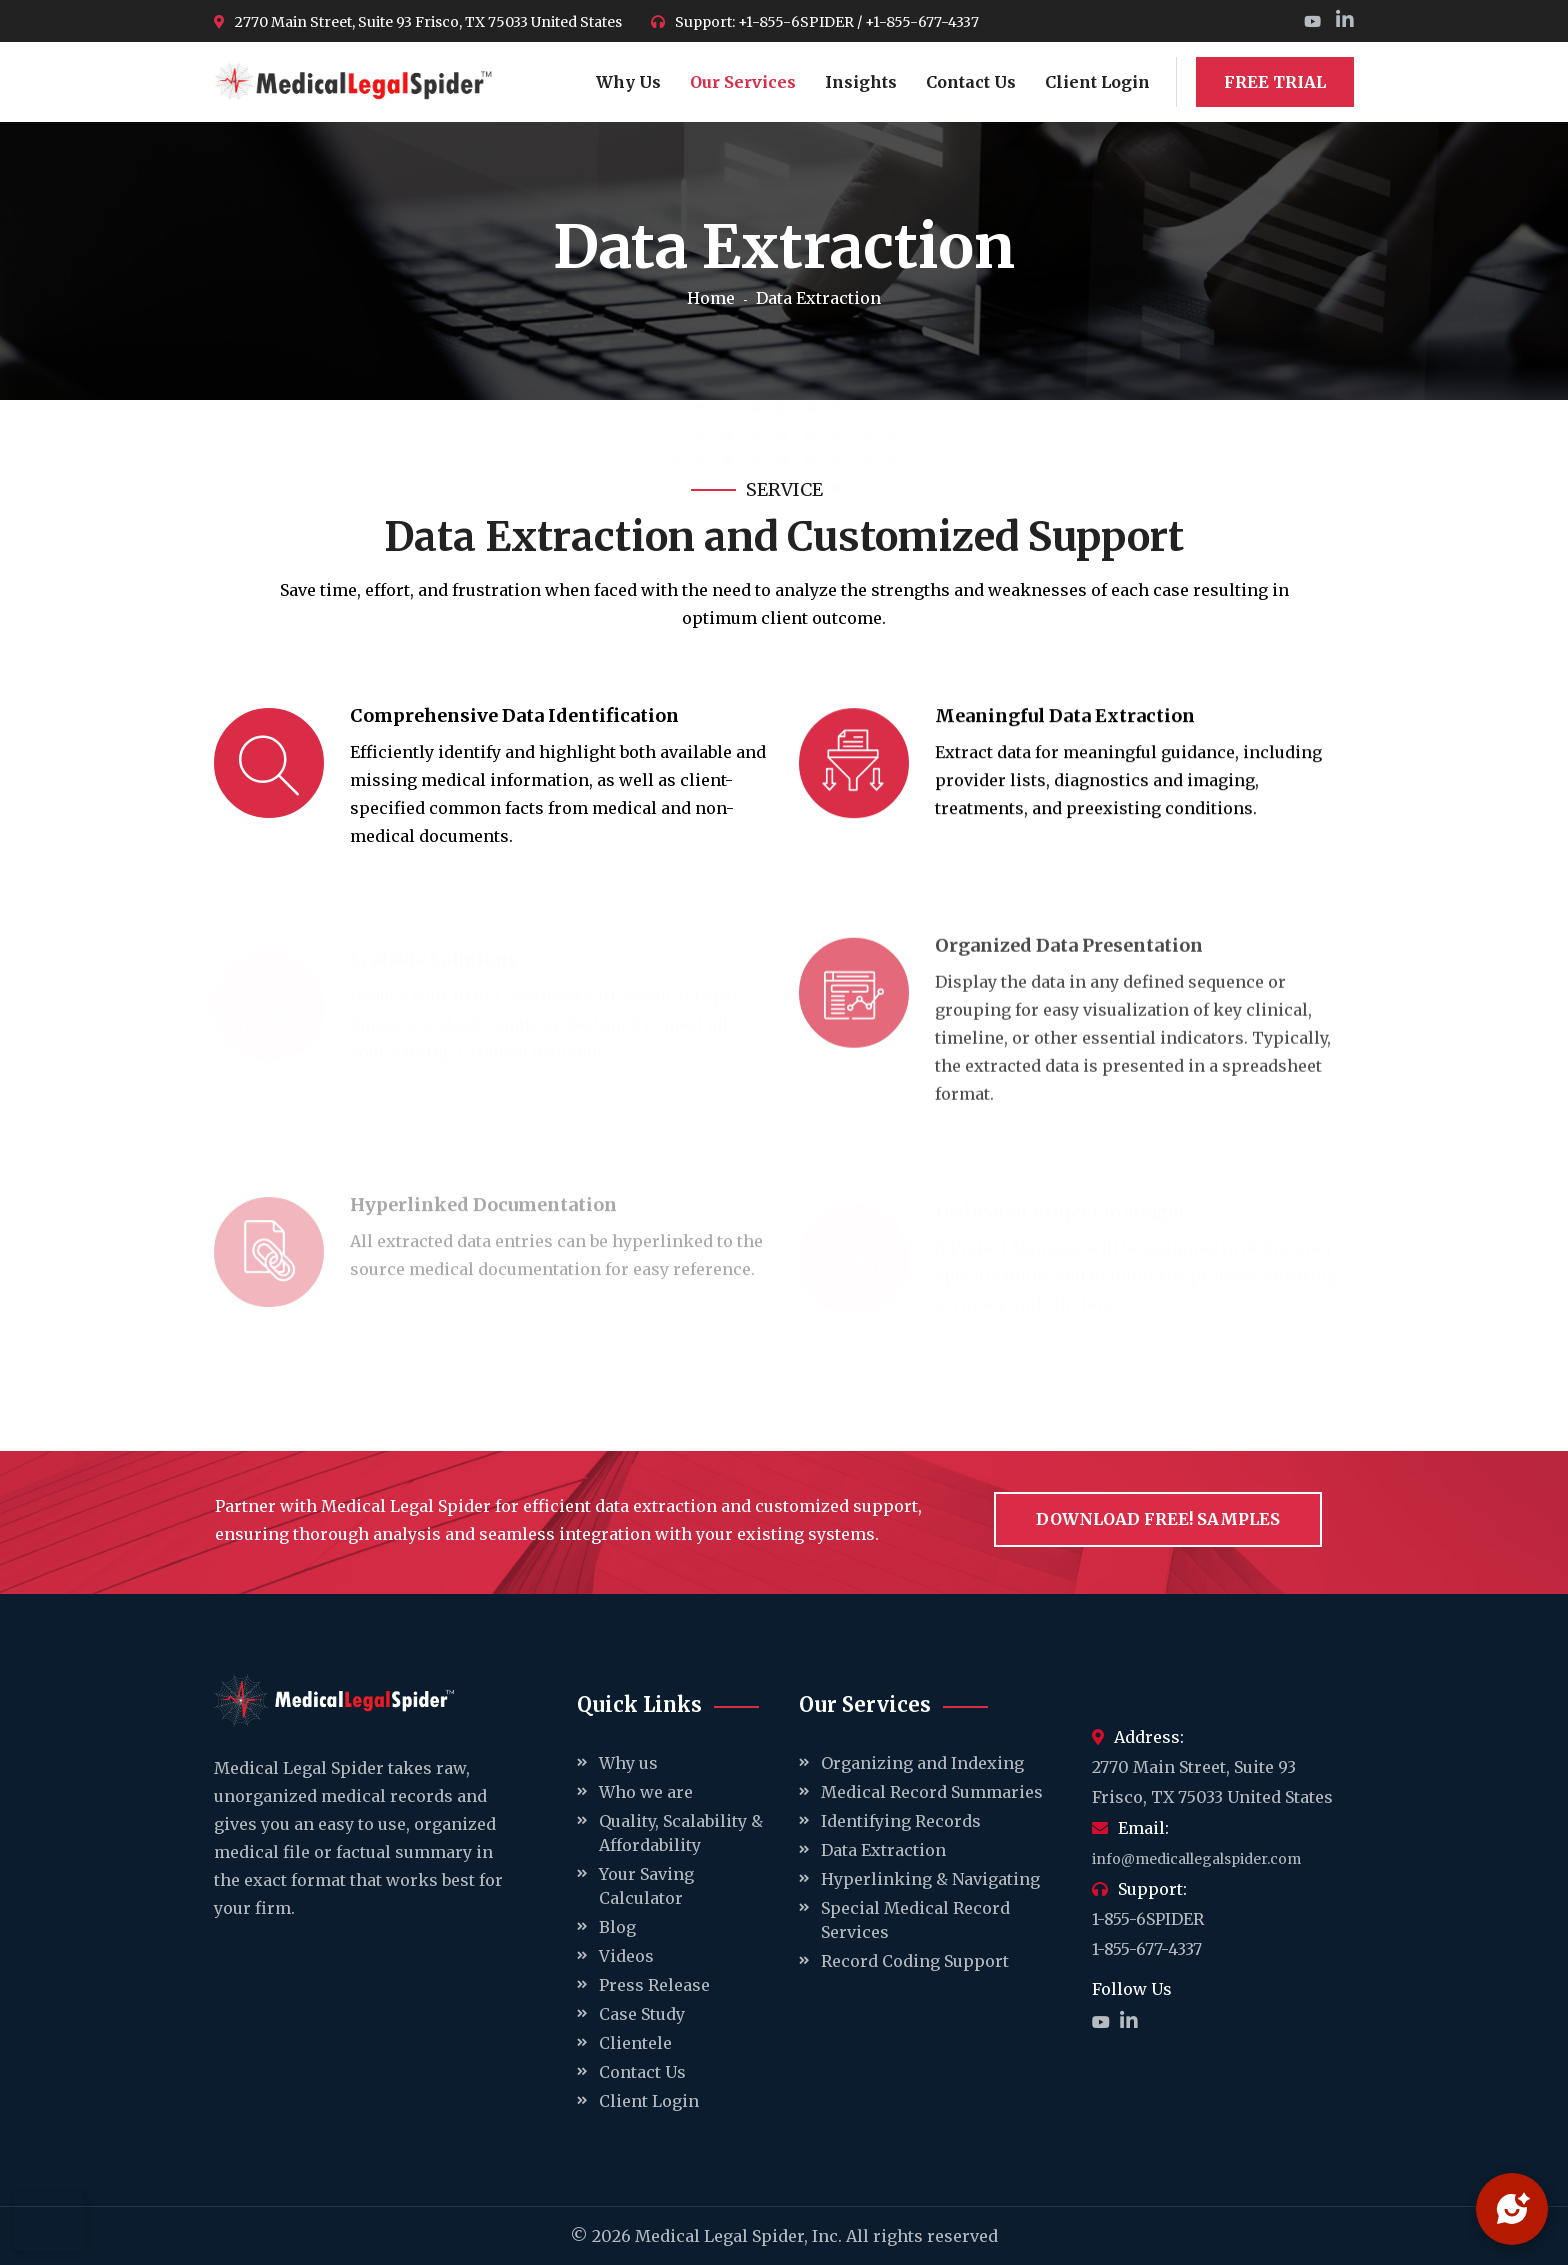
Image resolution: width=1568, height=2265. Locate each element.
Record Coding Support (915, 1961)
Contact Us (971, 82)
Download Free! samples (1158, 1519)
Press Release (654, 1985)
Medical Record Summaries (932, 1792)
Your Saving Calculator (646, 1886)
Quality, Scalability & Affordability (681, 1833)
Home (711, 298)
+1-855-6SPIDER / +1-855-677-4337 (858, 22)
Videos (626, 1956)
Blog (617, 1927)
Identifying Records (901, 1821)
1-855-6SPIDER (1148, 1919)
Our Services (743, 82)
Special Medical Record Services (915, 1920)
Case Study (642, 2014)
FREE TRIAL (1275, 82)
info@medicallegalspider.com (1196, 1859)
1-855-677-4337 (1147, 1949)
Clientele (635, 2043)
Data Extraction (883, 1850)
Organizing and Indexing (922, 1763)
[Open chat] (1512, 2209)
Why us (628, 1763)
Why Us (628, 82)
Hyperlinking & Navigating (930, 1879)
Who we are (646, 1792)
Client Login (1097, 82)
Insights (861, 82)
